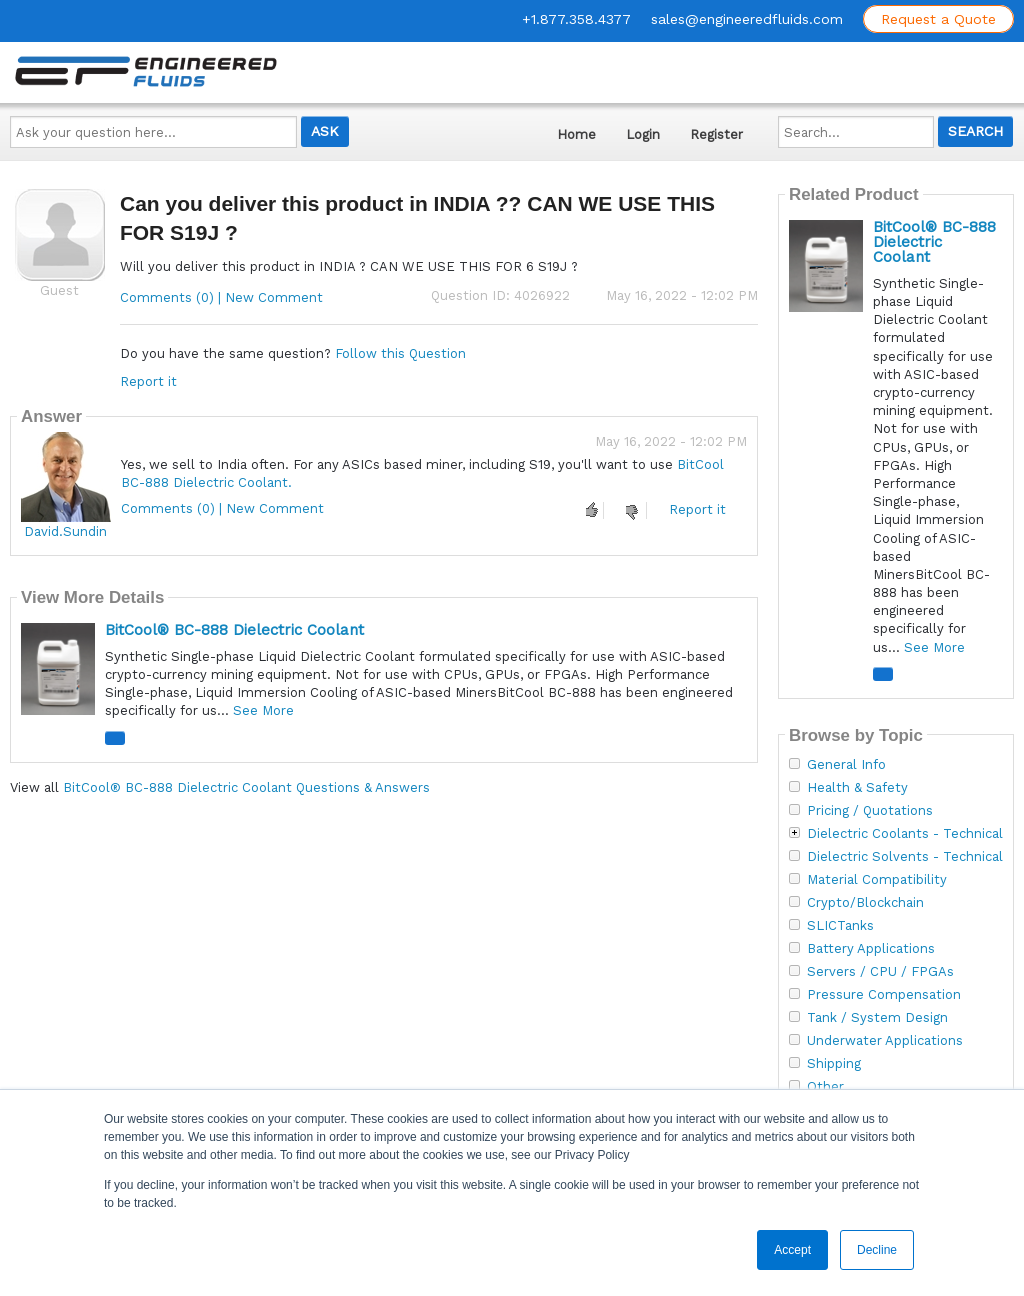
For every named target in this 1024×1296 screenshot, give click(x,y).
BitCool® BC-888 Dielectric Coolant (234, 630)
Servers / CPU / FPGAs (880, 972)
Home (576, 134)
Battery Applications (871, 949)
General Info (846, 765)
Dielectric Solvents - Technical (905, 857)
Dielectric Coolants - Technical (905, 834)
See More (263, 710)
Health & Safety (857, 788)
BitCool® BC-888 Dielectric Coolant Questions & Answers (246, 787)
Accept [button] (792, 1250)
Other (825, 1087)
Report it (148, 381)
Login (643, 134)
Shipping (834, 1064)
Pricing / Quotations (870, 811)
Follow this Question (400, 353)
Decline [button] (877, 1250)
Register (716, 134)
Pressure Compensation (884, 995)
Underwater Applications (885, 1041)
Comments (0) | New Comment (221, 297)
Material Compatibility (877, 880)
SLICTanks (840, 926)
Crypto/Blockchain (865, 903)
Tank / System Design (877, 1018)
